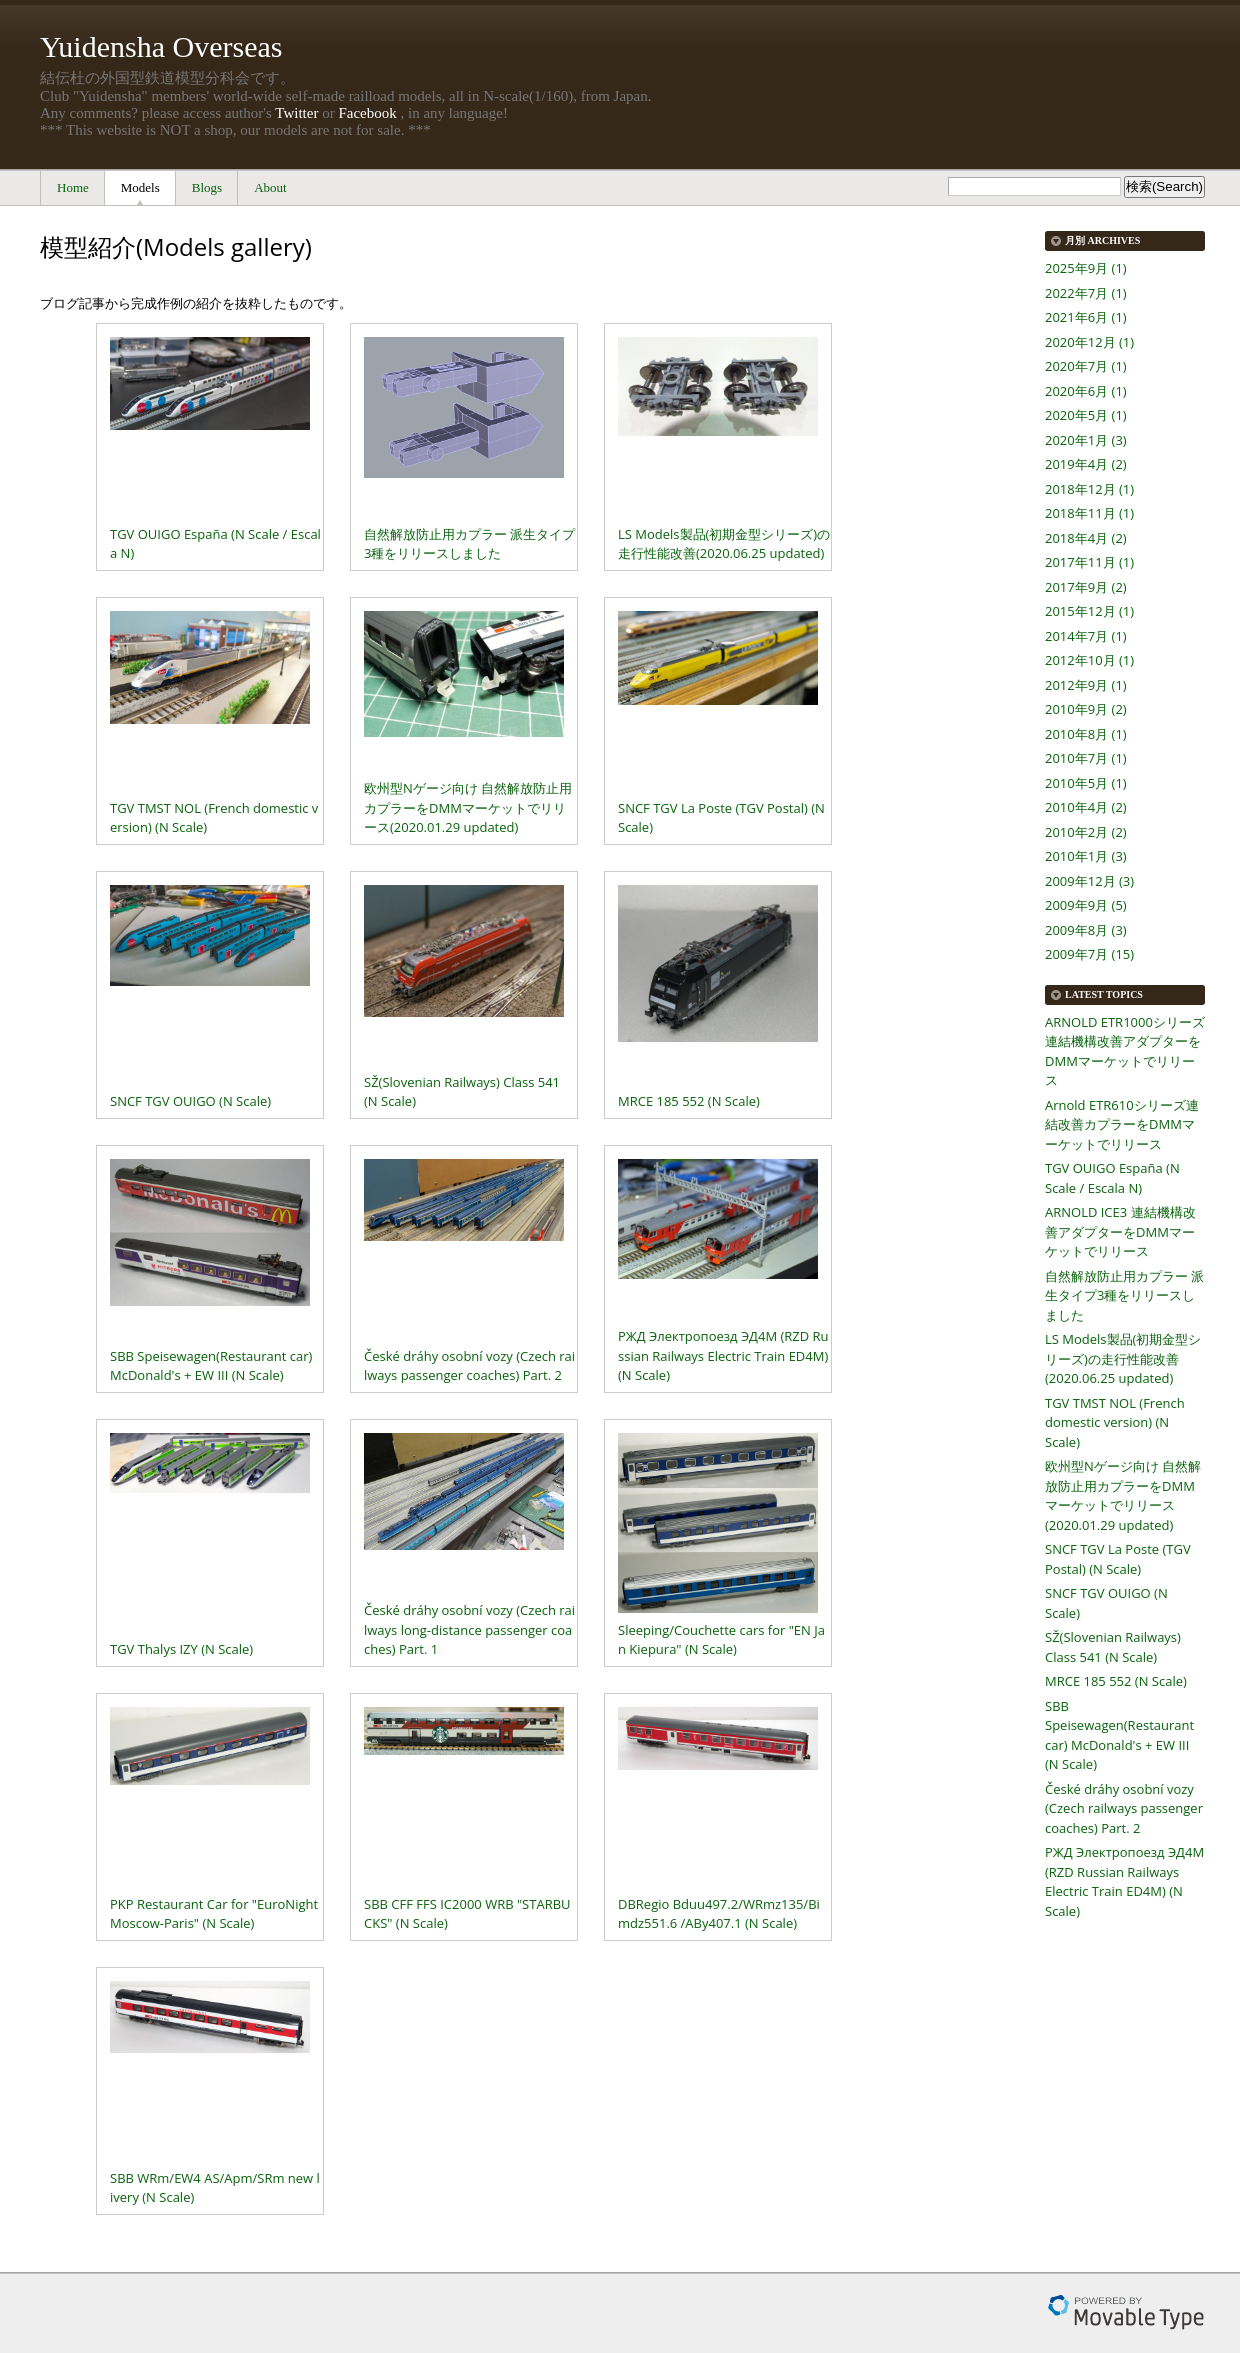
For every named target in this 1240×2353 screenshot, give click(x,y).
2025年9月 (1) (1086, 268)
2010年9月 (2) (1086, 709)
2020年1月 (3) (1086, 440)
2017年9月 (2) (1086, 587)
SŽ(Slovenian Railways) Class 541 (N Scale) (1113, 1647)
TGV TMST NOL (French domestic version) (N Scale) (1115, 1422)
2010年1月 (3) (1086, 856)
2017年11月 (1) (1089, 562)
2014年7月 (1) (1086, 636)
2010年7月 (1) (1086, 758)
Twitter (296, 113)
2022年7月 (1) (1086, 293)
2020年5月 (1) (1086, 415)
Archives (1114, 240)
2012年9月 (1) (1086, 685)
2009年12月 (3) (1089, 881)
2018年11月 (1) (1089, 513)
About (270, 187)
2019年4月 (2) (1086, 464)
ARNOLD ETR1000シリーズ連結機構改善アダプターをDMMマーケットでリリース (1125, 1051)
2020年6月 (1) (1086, 391)
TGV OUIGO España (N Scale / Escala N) (1112, 1178)
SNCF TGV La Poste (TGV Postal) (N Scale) (1118, 1559)
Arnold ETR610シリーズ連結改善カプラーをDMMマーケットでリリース (1122, 1124)
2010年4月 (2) (1086, 807)
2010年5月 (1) (1086, 783)
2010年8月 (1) (1086, 734)
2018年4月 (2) (1086, 538)
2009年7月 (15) (1089, 954)
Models (140, 187)
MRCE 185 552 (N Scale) (1116, 1681)
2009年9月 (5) (1086, 905)
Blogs (207, 187)
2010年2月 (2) (1086, 832)
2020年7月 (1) (1086, 366)
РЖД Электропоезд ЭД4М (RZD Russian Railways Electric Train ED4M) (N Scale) (1124, 1881)
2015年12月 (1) (1089, 611)
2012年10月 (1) (1089, 660)
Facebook (367, 113)
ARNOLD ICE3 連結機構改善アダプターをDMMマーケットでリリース (1120, 1231)
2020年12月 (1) (1089, 342)
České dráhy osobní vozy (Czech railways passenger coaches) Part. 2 (1124, 1808)
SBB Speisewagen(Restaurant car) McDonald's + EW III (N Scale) (1119, 1735)
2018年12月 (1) (1089, 489)
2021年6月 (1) (1086, 317)
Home (73, 187)
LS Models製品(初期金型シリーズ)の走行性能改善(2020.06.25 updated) (1123, 1358)
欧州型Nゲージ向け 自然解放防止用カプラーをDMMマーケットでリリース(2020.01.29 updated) (1123, 1495)
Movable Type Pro (1126, 2312)
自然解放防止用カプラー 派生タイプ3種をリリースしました (1124, 1295)
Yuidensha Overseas (161, 46)
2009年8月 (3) (1086, 930)
